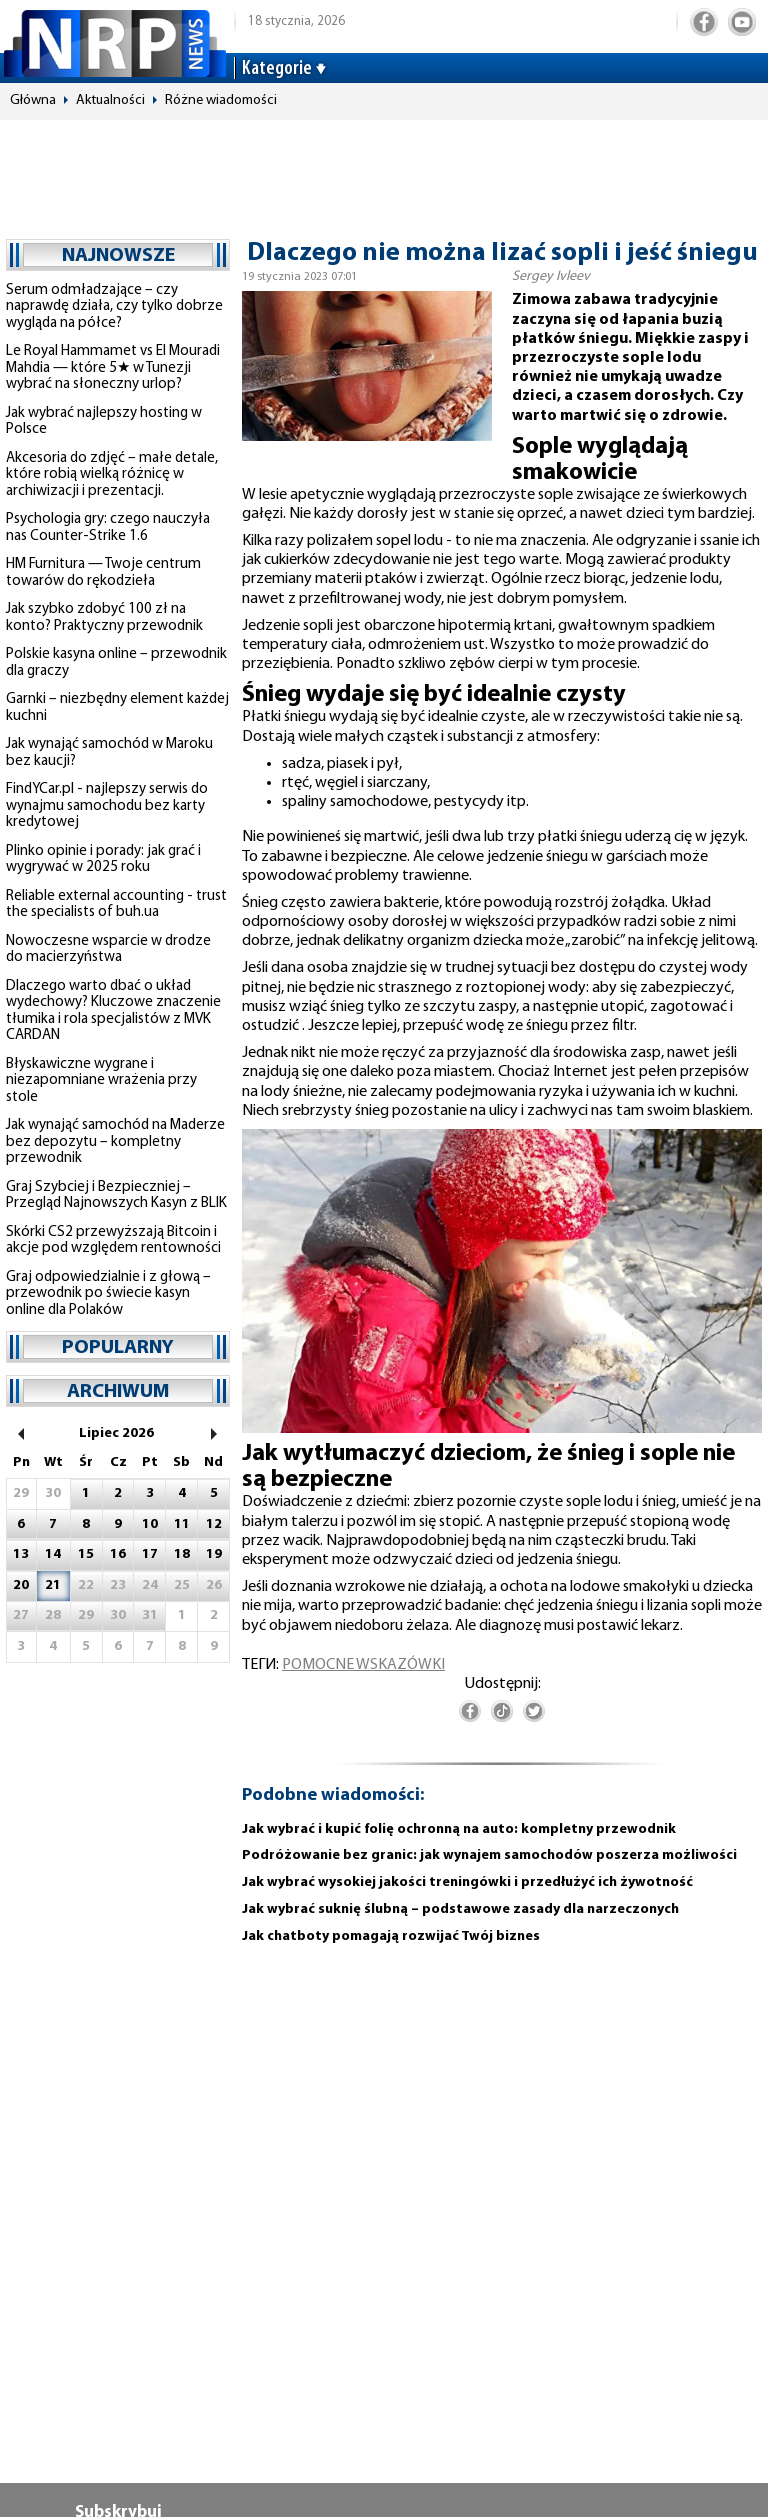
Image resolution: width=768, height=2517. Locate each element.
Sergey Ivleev (551, 276)
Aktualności (110, 100)
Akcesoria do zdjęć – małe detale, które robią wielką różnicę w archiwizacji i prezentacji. (112, 475)
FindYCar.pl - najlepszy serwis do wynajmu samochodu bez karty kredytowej (107, 806)
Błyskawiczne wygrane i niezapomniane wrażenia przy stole (101, 1081)
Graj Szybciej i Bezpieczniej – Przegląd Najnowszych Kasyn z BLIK (116, 1196)
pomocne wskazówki (363, 1665)
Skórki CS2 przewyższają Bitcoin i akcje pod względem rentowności (113, 1241)
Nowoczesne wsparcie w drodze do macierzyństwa (108, 950)
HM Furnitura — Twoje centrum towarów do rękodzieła (103, 573)
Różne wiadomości (221, 100)
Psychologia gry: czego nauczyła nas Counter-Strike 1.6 (108, 528)
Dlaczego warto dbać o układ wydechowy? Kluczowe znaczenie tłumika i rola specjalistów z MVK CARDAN (113, 1011)
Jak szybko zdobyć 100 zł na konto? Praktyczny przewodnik (104, 618)
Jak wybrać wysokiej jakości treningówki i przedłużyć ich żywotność (467, 1882)
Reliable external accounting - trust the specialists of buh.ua (116, 905)
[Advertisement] (384, 170)
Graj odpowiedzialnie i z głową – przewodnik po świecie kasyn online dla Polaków (108, 1294)
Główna (33, 100)
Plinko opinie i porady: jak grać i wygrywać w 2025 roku (103, 860)
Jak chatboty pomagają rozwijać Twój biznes (391, 1936)
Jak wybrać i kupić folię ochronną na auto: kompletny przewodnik (459, 1829)
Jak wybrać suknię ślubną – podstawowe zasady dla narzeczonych (460, 1909)
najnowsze (118, 256)
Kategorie (277, 69)
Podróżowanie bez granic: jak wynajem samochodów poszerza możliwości (489, 1855)
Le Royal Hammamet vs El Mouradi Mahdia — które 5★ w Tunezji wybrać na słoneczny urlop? (113, 368)
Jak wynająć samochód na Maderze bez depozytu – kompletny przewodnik (115, 1142)
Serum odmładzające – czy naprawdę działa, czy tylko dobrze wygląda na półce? (114, 307)
